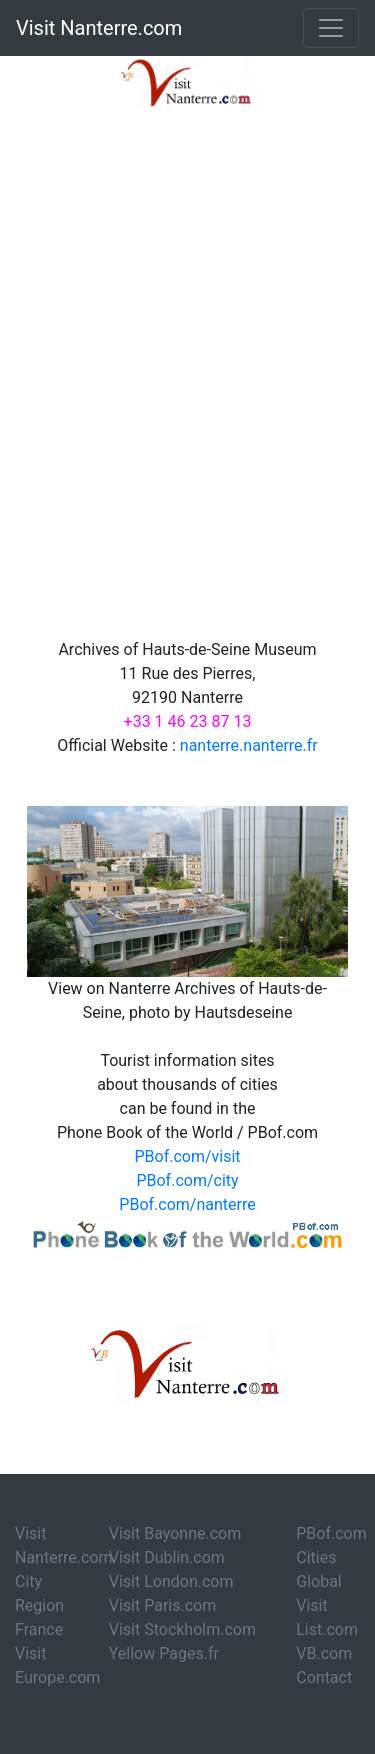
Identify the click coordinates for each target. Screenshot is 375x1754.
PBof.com (331, 1533)
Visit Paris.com (162, 1605)
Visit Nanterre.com (99, 28)
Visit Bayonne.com (175, 1533)
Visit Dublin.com (167, 1557)
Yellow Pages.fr (164, 1653)
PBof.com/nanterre (187, 1204)
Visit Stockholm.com (182, 1629)
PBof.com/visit (187, 1156)
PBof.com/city (187, 1180)
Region (39, 1605)
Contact (324, 1677)
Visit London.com (171, 1581)
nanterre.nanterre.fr (249, 745)
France (39, 1629)
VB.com (324, 1653)
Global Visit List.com (327, 1605)
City (28, 1581)
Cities (316, 1557)
